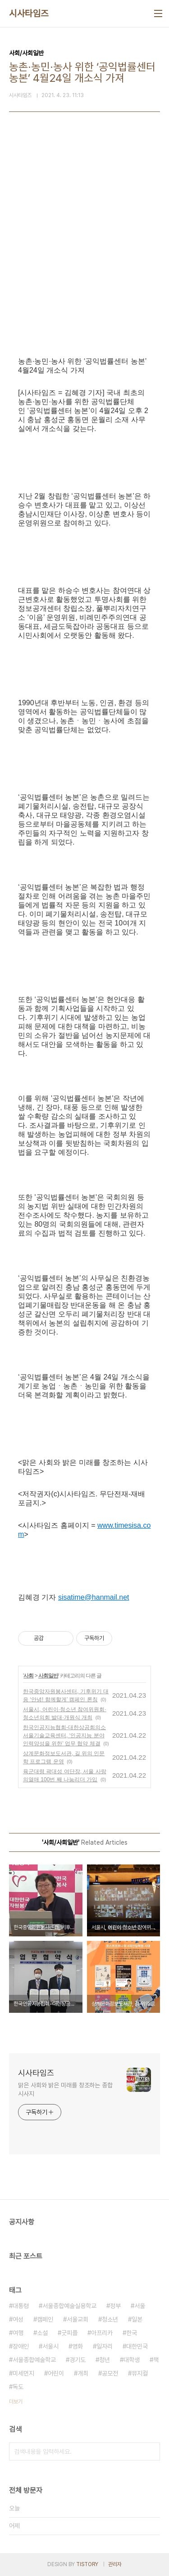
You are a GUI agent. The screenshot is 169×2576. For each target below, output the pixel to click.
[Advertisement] (84, 250)
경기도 (77, 2359)
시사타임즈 (29, 13)
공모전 (110, 2373)
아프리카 (102, 2332)
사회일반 (48, 1676)
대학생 (131, 2359)
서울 (139, 2305)
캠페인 (45, 2319)
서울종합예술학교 (34, 2359)
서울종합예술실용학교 (69, 2305)
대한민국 (137, 2346)
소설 (42, 2332)
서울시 (50, 2346)
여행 (18, 2332)
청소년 (110, 2319)
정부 (115, 2305)
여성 (18, 2319)
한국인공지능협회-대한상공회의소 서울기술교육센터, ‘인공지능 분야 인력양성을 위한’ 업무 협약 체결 (64, 1735)
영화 (77, 2346)
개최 (83, 2373)
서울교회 (77, 2319)
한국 (131, 2332)
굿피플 (69, 2332)
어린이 (56, 2373)
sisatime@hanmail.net (93, 1597)
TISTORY (87, 2564)
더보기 (16, 2401)
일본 (137, 2319)
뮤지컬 (140, 2373)
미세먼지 (23, 2373)
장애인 (21, 2346)
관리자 (115, 2564)
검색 (151, 2451)
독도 (18, 2386)
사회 (28, 1676)
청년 (104, 2359)
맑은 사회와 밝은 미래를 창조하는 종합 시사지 (65, 2089)
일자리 (104, 2346)
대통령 (21, 2305)
